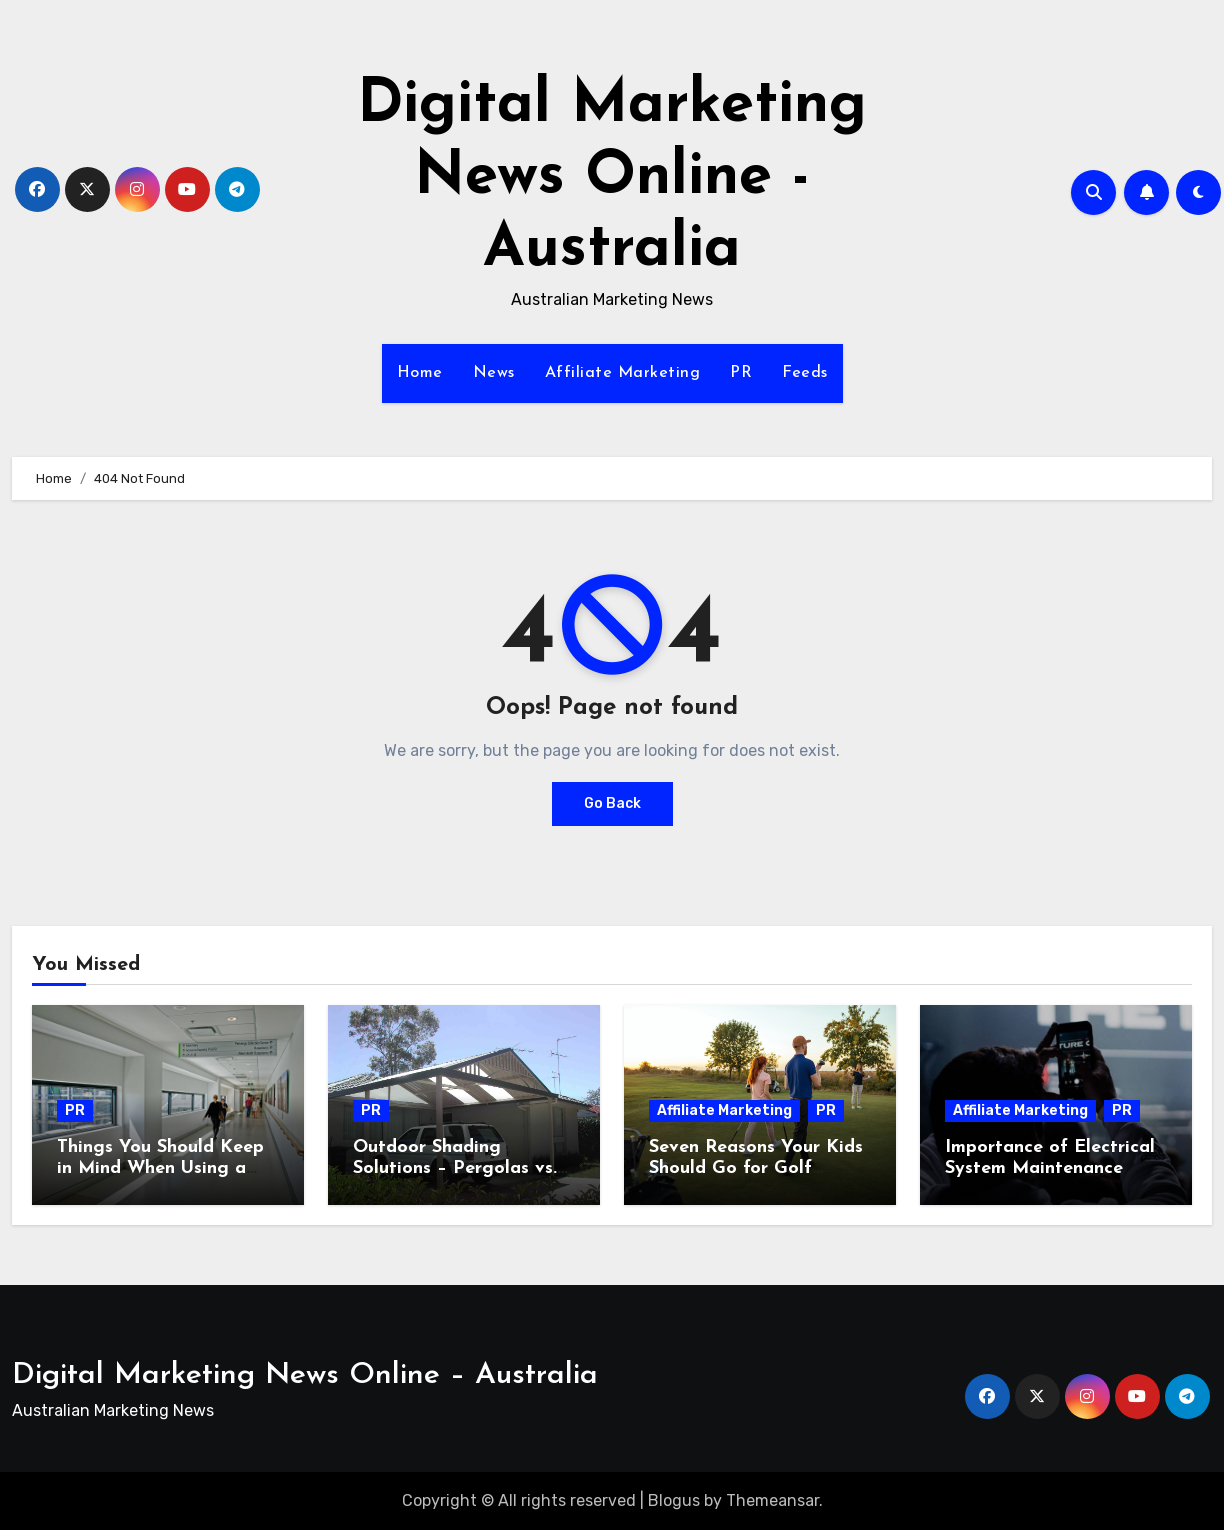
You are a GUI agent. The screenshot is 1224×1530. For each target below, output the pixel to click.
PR (741, 373)
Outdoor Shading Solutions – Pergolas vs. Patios (455, 1169)
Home (420, 373)
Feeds (805, 373)
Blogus (674, 1500)
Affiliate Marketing (623, 373)
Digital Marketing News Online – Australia (305, 1375)
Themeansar (772, 1500)
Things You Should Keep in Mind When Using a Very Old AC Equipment (160, 1169)
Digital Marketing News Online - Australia (612, 178)
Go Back (612, 803)
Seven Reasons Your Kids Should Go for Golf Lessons (756, 1169)
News (494, 373)
